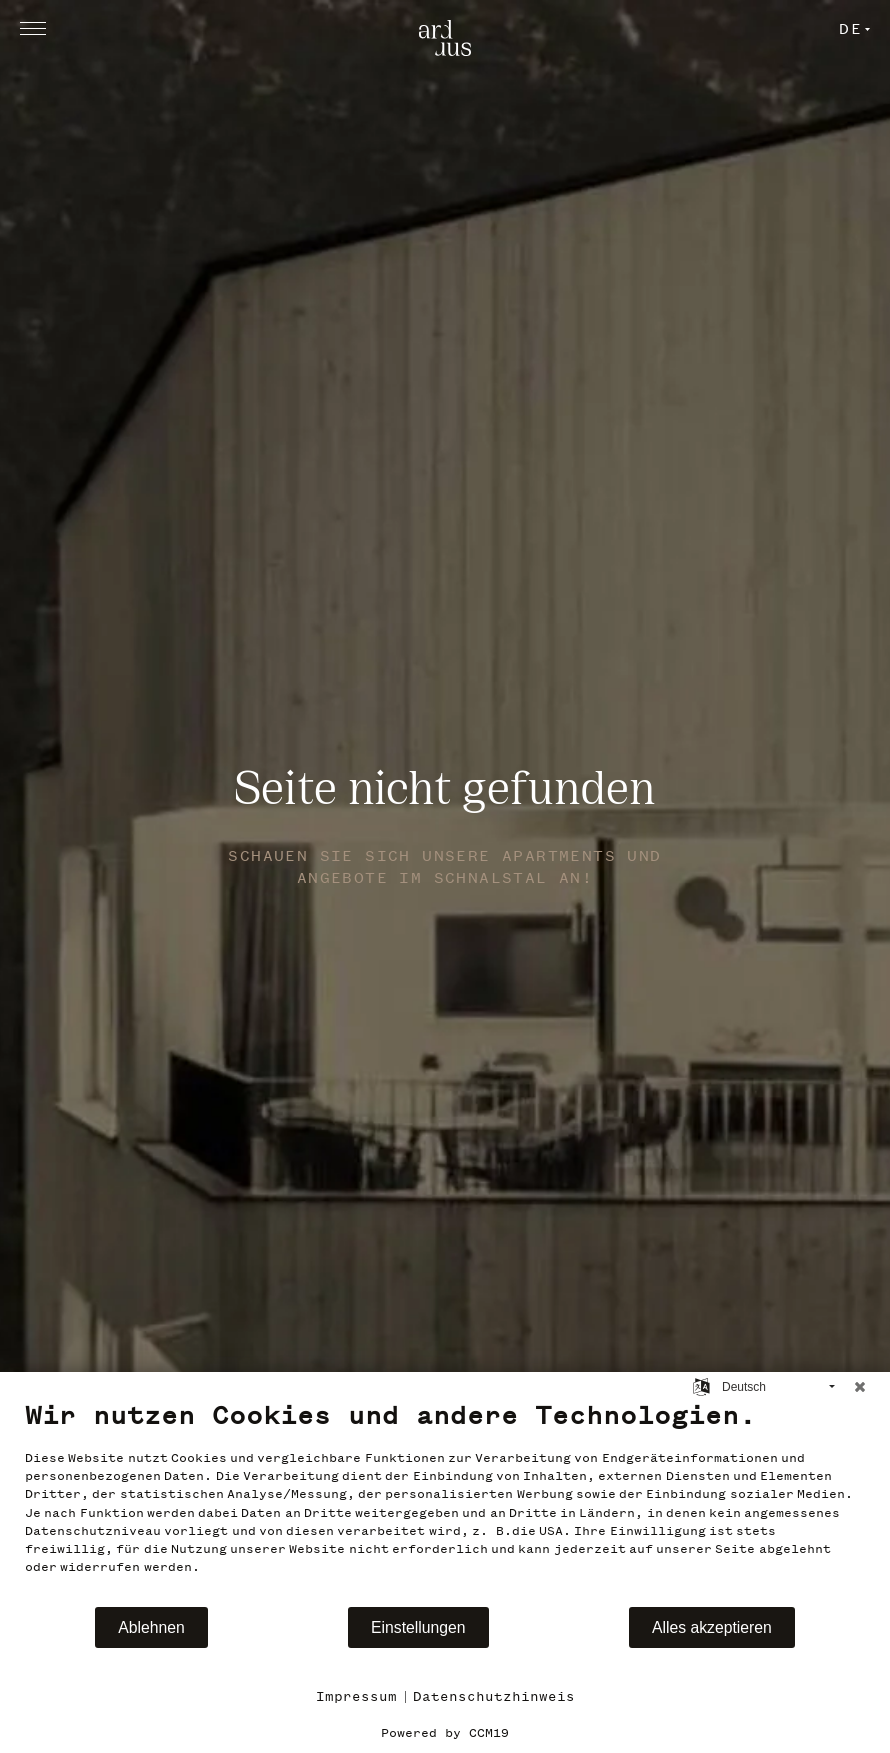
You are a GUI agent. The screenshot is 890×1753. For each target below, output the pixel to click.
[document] (445, 1502)
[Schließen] (860, 1387)
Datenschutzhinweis (494, 1696)
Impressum (356, 1696)
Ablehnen (151, 1627)
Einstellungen (418, 1627)
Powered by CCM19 (445, 1733)
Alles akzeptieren (712, 1627)
